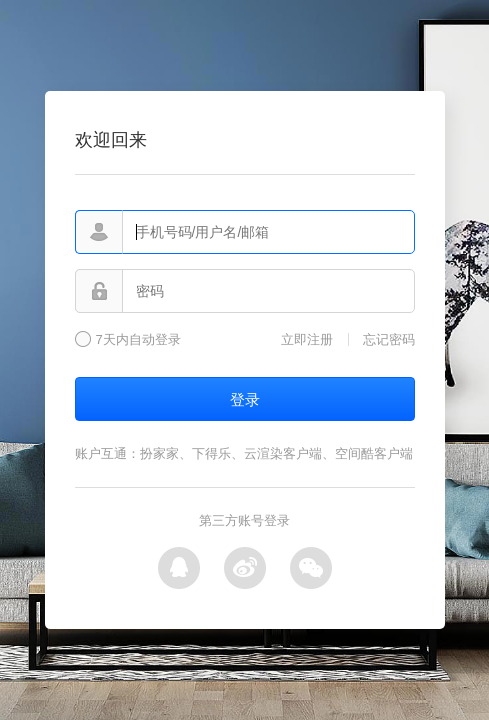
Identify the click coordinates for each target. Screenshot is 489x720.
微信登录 (311, 568)
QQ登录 (179, 568)
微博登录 (245, 568)
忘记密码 (389, 339)
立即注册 (307, 339)
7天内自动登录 (138, 340)
